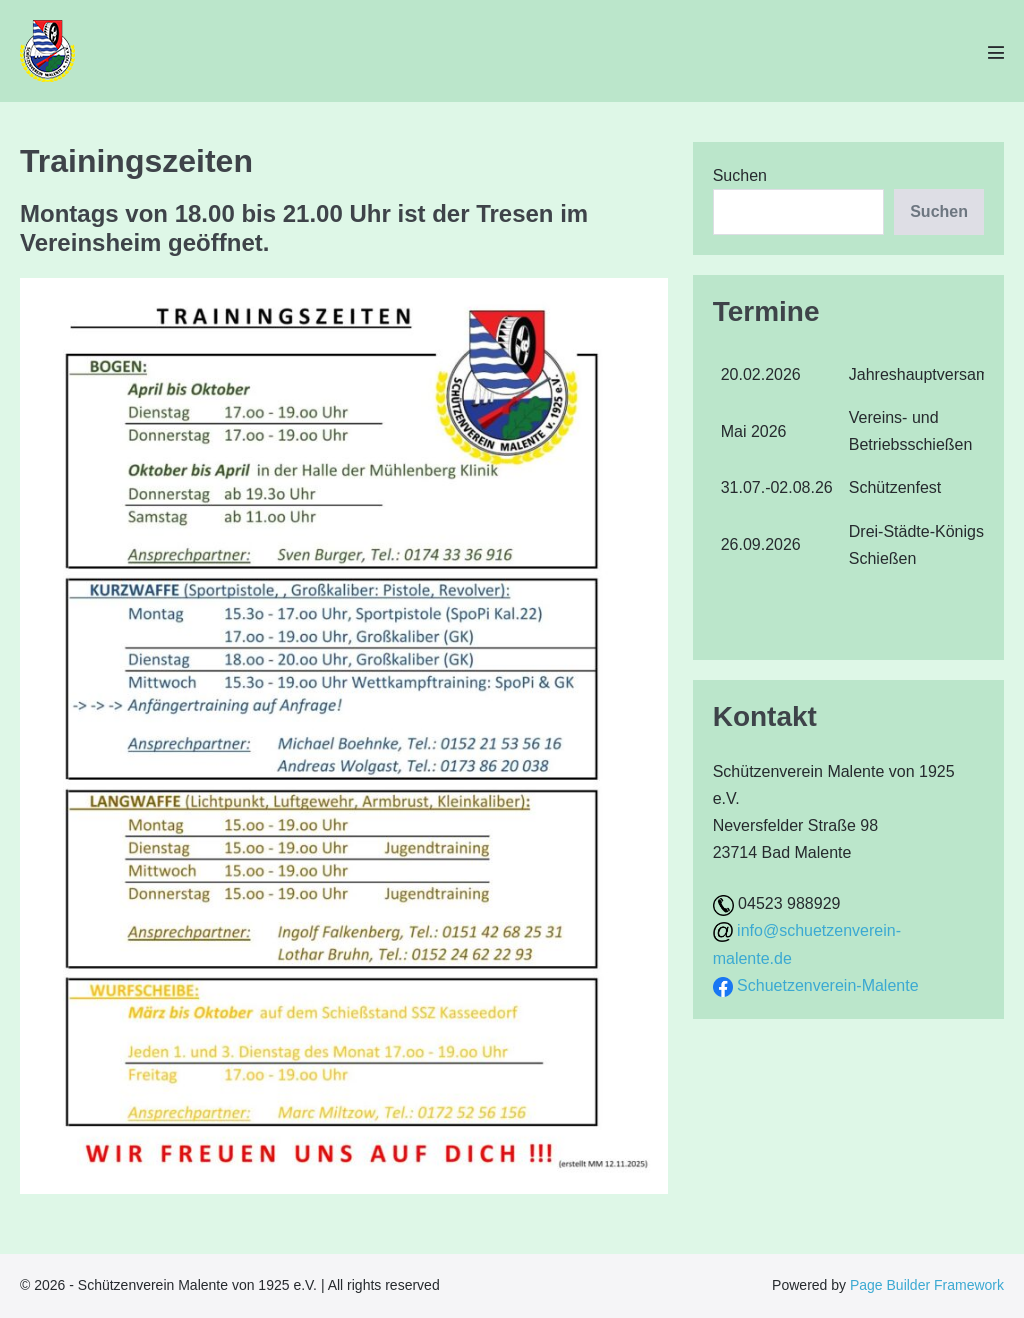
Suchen (740, 175)
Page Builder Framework (927, 1285)
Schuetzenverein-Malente (827, 985)
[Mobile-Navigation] (996, 52)
